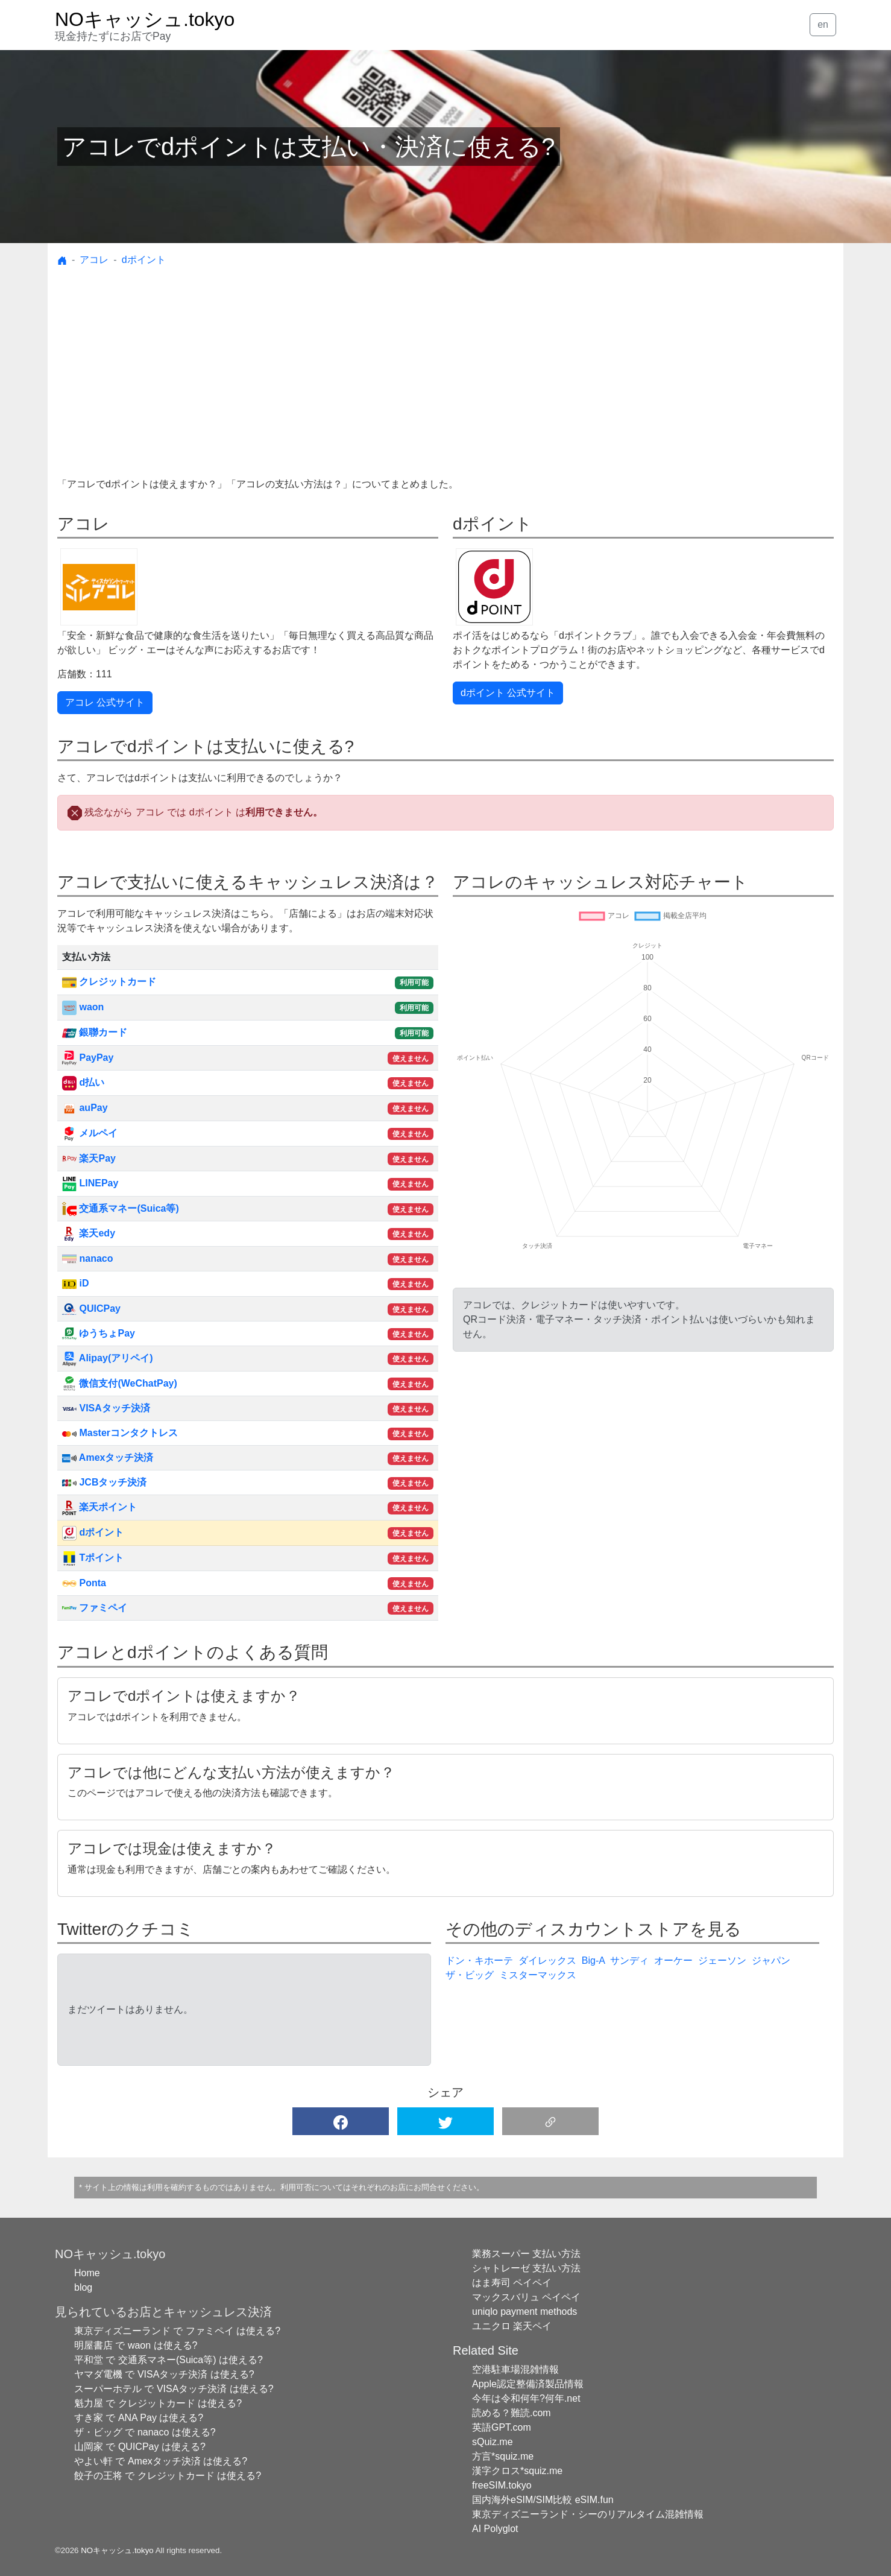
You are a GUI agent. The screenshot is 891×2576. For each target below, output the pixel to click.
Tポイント (93, 1557)
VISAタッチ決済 (106, 1408)
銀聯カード (94, 1032)
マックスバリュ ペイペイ (526, 2297)
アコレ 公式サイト (105, 702)
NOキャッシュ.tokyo (117, 2550)
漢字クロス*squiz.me (517, 2471)
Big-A (593, 1960)
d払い (83, 1082)
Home (87, 2273)
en (822, 24)
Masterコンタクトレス (120, 1433)
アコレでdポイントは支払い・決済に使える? (308, 146)
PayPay (87, 1057)
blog (83, 2287)
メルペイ (90, 1133)
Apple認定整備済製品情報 (528, 2384)
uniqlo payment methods (524, 2311)
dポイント (144, 260)
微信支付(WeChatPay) (119, 1383)
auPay (85, 1108)
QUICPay (91, 1308)
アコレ (94, 260)
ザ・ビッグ (470, 1975)
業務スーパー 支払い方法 (526, 2253)
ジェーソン (722, 1960)
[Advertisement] (445, 386)
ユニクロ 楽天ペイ (512, 2326)
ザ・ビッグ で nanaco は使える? (145, 2432)
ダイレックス (547, 1960)
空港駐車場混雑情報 (515, 2369)
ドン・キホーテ (479, 1960)
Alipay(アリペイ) (107, 1358)
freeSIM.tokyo (502, 2485)
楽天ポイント (99, 1507)
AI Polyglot (495, 2529)
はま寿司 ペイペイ (512, 2282)
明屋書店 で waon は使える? (135, 2345)
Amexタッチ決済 (107, 1457)
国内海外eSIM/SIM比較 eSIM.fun (543, 2500)
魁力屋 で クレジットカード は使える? (158, 2403)
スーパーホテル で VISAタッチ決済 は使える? (174, 2389)
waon (83, 1007)
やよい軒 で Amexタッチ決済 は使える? (160, 2461)
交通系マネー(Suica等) (120, 1208)
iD (75, 1283)
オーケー (673, 1960)
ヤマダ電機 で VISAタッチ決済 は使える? (164, 2374)
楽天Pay (89, 1158)
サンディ (629, 1960)
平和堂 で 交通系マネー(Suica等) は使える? (168, 2360)
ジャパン (771, 1960)
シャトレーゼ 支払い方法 (526, 2268)
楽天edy (88, 1233)
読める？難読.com (511, 2413)
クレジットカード (109, 981)
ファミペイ (94, 1608)
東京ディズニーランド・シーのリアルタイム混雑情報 (588, 2514)
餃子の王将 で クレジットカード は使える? (167, 2475)
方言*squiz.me (503, 2456)
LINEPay (90, 1183)
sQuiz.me (492, 2442)
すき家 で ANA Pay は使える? (138, 2418)
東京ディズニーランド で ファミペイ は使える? (177, 2331)
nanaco (87, 1258)
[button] (340, 2121)
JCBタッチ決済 (104, 1482)
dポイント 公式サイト (508, 693)
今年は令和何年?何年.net (526, 2398)
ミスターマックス (537, 1975)
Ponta (84, 1583)
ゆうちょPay (98, 1333)
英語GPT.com (501, 2427)
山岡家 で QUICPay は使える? (140, 2447)
